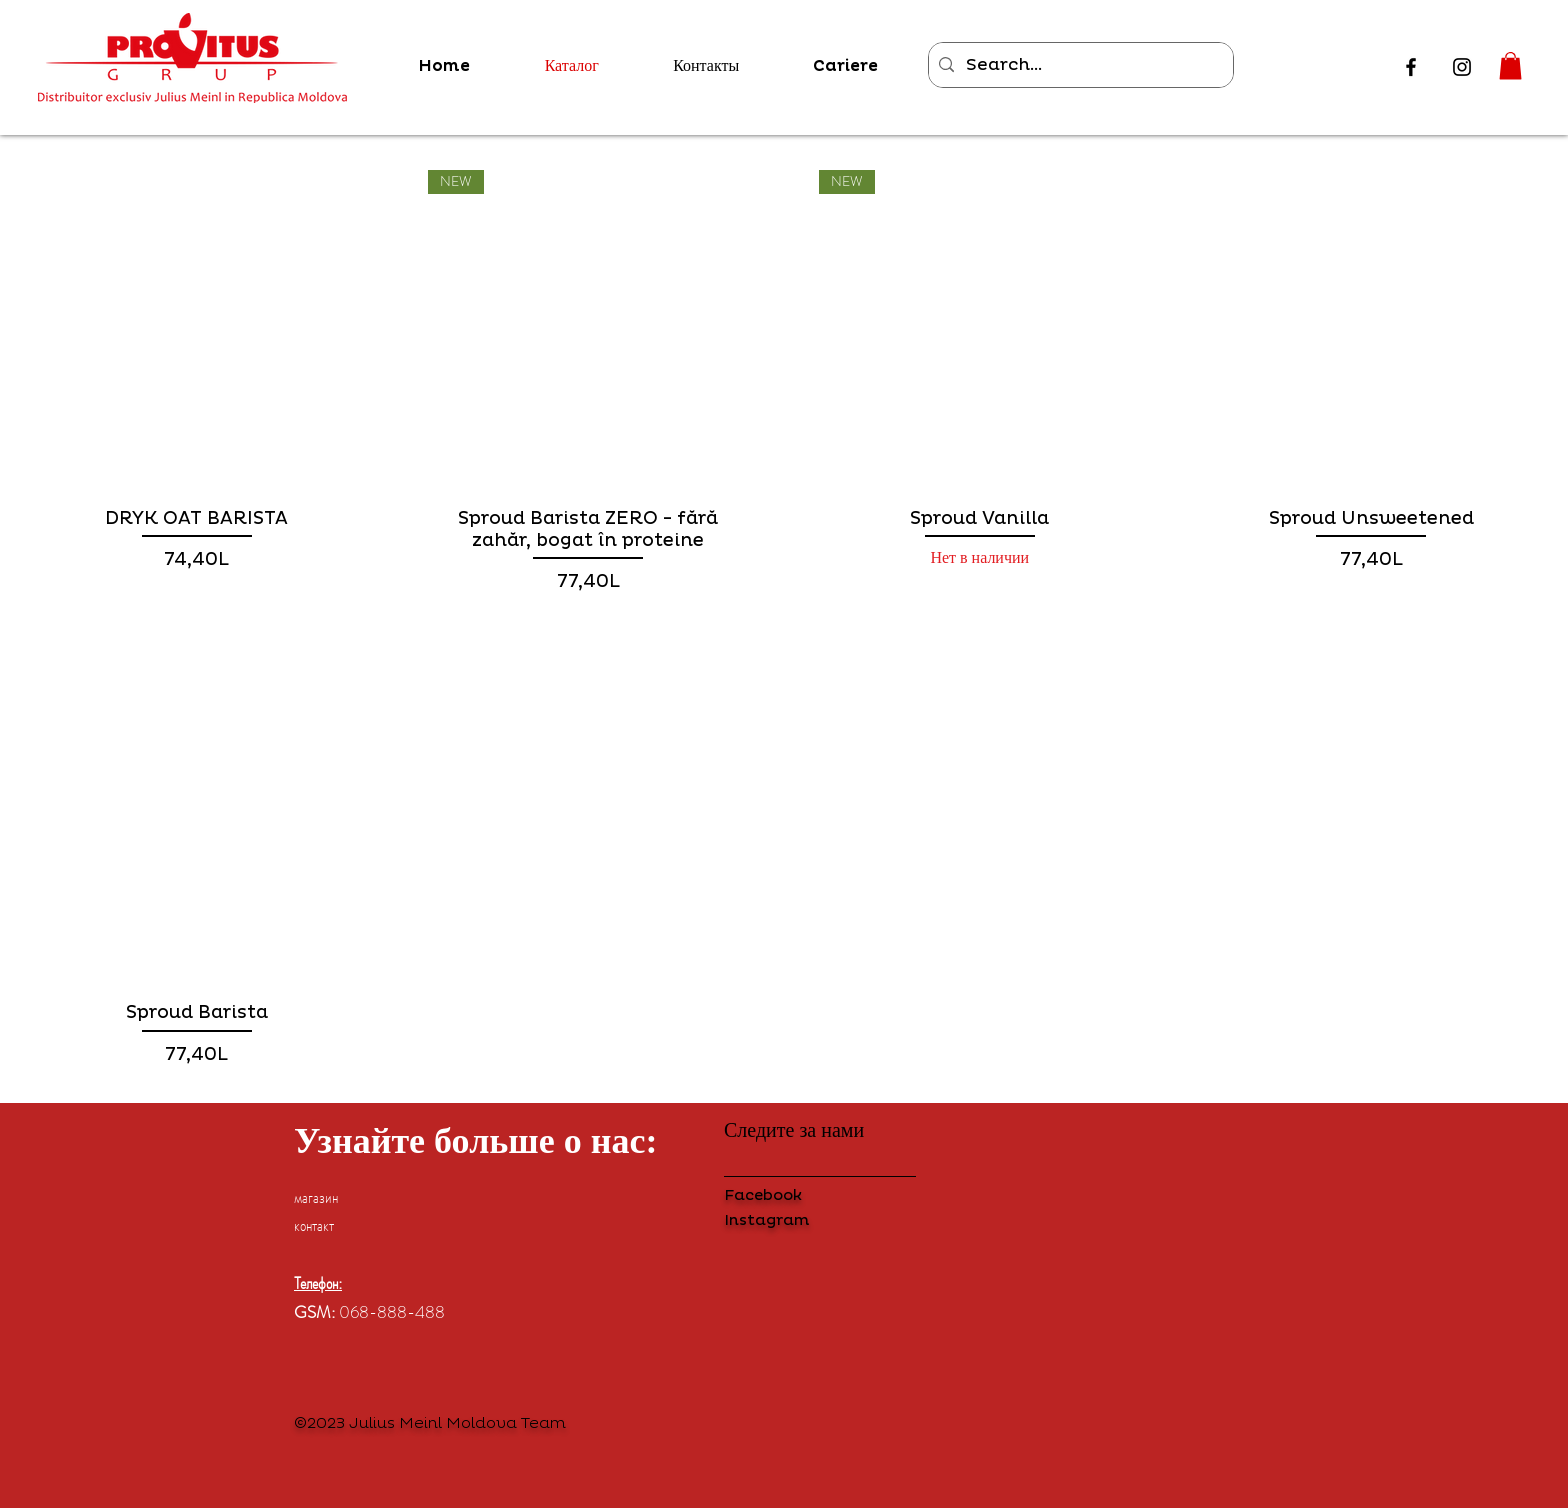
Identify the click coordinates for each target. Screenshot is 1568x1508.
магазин (316, 1197)
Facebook (763, 1195)
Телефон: (318, 1283)
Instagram (766, 1220)
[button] (1510, 65)
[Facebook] (1411, 67)
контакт (314, 1225)
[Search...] (1078, 65)
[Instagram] (1462, 67)
